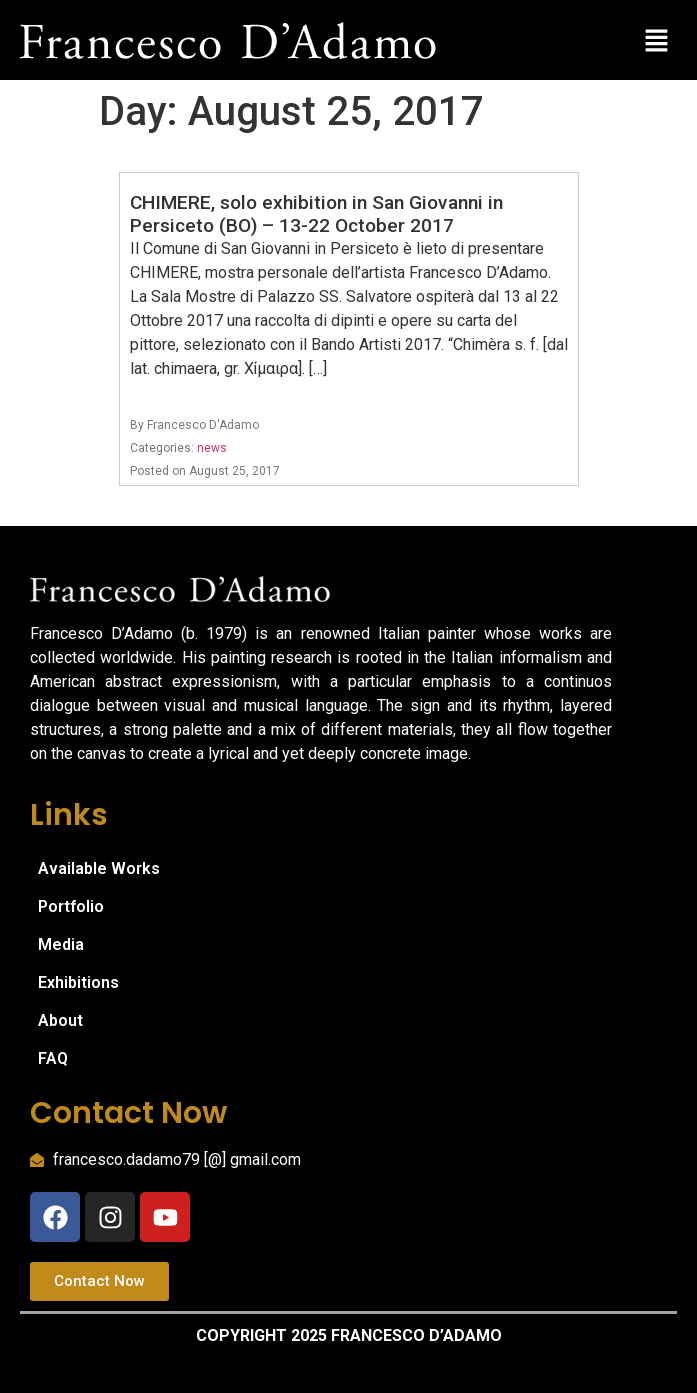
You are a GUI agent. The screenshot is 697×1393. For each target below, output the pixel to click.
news (212, 448)
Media (61, 944)
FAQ (53, 1058)
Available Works (99, 868)
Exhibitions (78, 982)
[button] (657, 40)
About (60, 1020)
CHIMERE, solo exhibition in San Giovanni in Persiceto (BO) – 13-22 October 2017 (316, 214)
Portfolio (71, 906)
